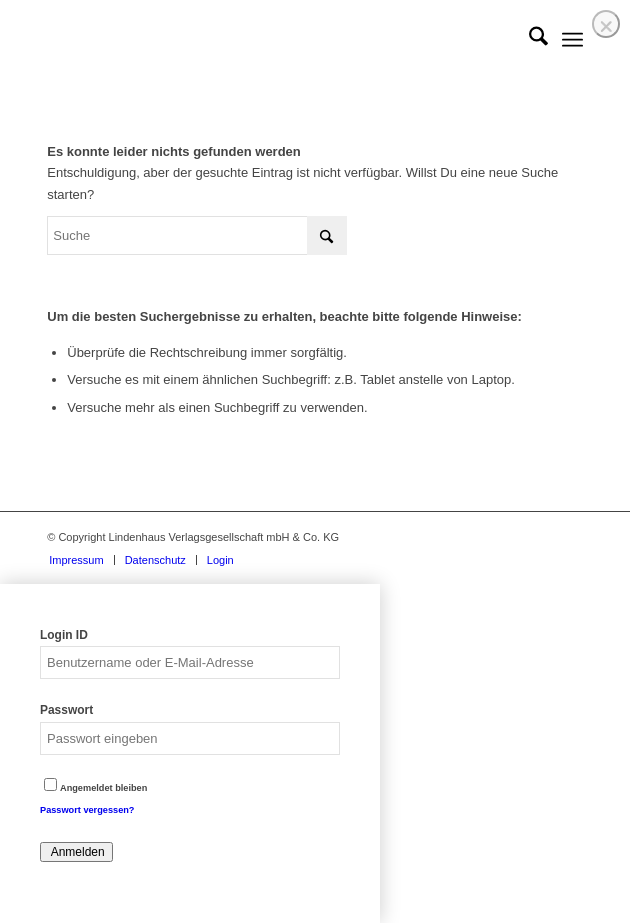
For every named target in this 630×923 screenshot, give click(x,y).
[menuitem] (528, 40)
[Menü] (572, 40)
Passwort (66, 710)
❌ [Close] (606, 26)
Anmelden (76, 852)
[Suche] (528, 40)
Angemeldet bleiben (95, 788)
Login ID (64, 635)
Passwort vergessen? (87, 810)
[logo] (261, 40)
